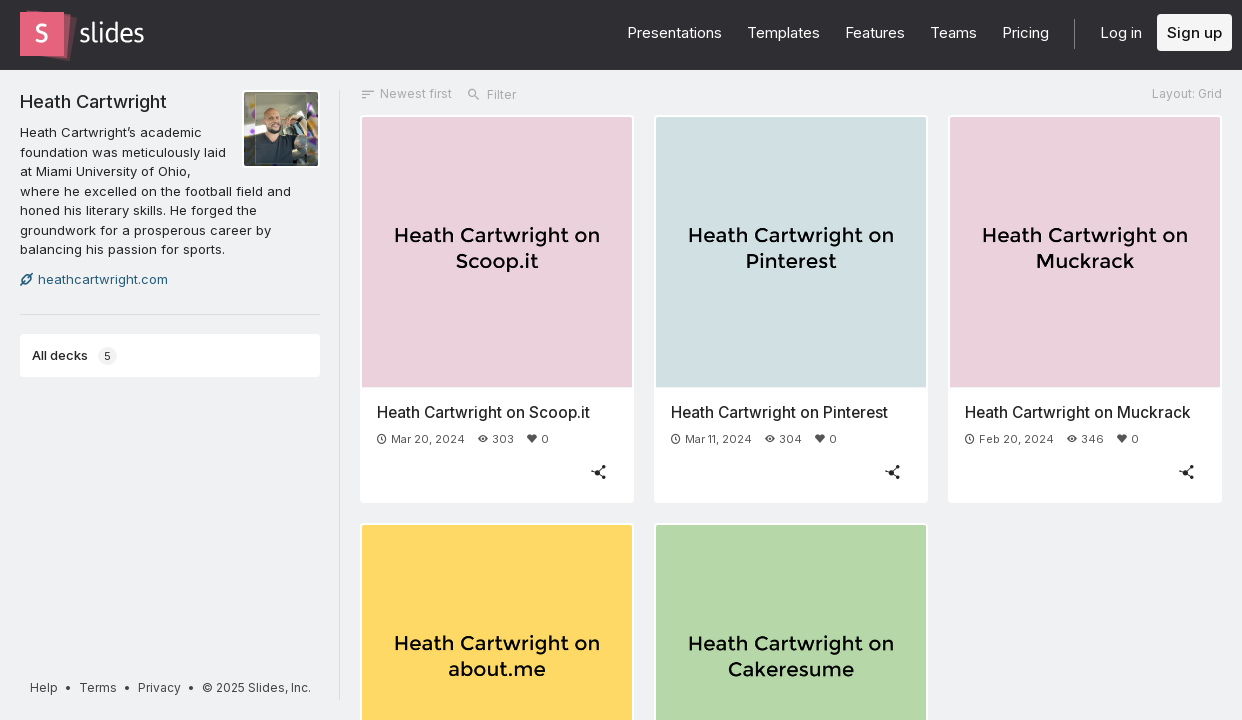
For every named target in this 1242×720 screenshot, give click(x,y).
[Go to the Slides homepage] (42, 34)
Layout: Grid (1187, 93)
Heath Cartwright (93, 101)
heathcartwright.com (94, 279)
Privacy (159, 687)
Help (44, 687)
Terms (98, 687)
